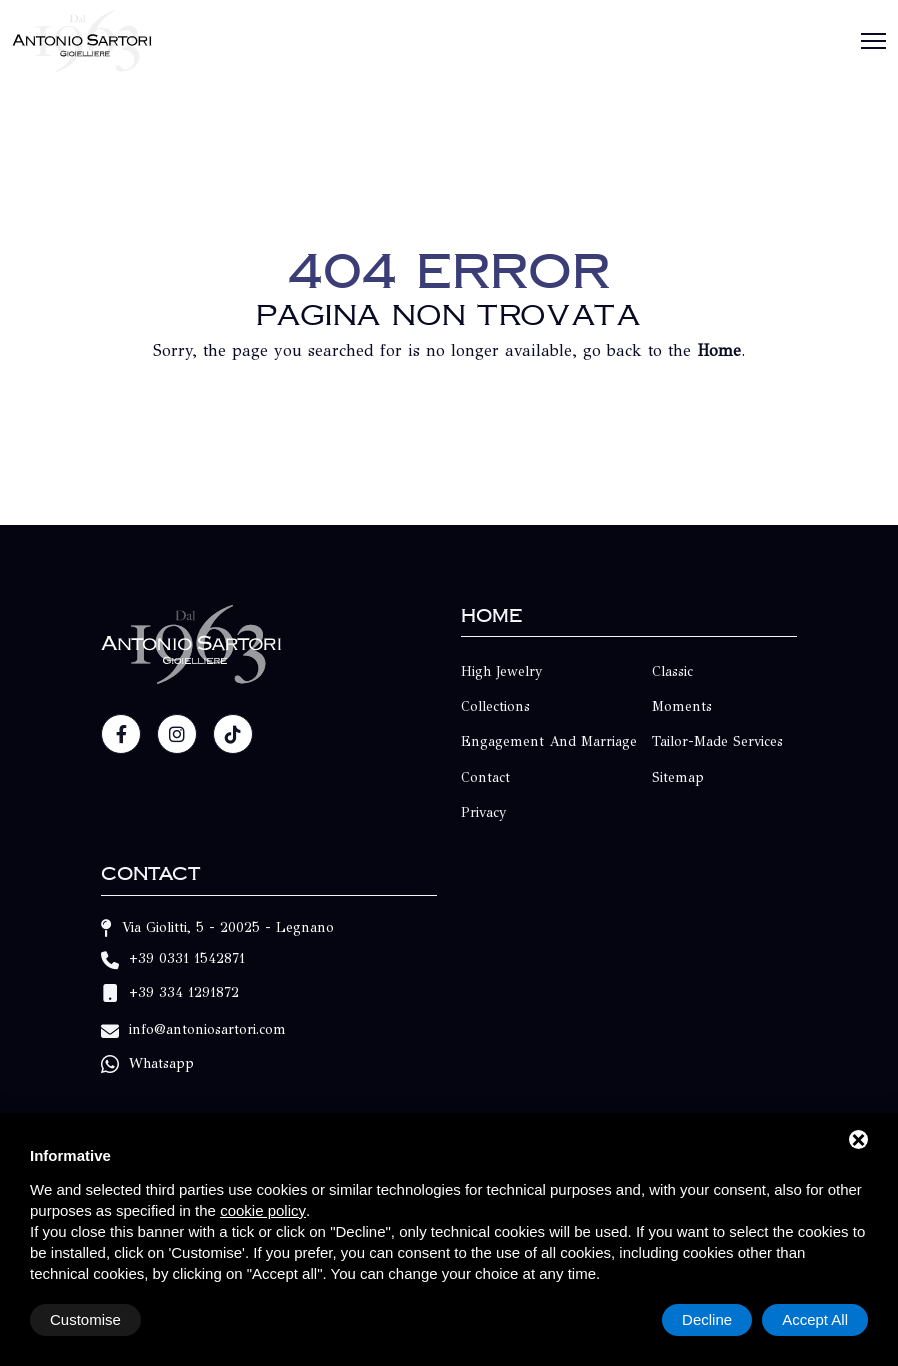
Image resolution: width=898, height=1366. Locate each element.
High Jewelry (502, 671)
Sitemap (678, 777)
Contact (485, 777)
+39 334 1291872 (184, 993)
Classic (672, 671)
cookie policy (263, 1210)
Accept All (815, 1319)
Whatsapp (161, 1063)
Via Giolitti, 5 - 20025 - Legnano (228, 927)
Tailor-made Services (717, 741)
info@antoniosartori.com (207, 1029)
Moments (682, 706)
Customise (85, 1319)
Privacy (484, 812)
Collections (495, 706)
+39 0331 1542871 (187, 958)
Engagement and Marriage (549, 741)
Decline (707, 1319)
